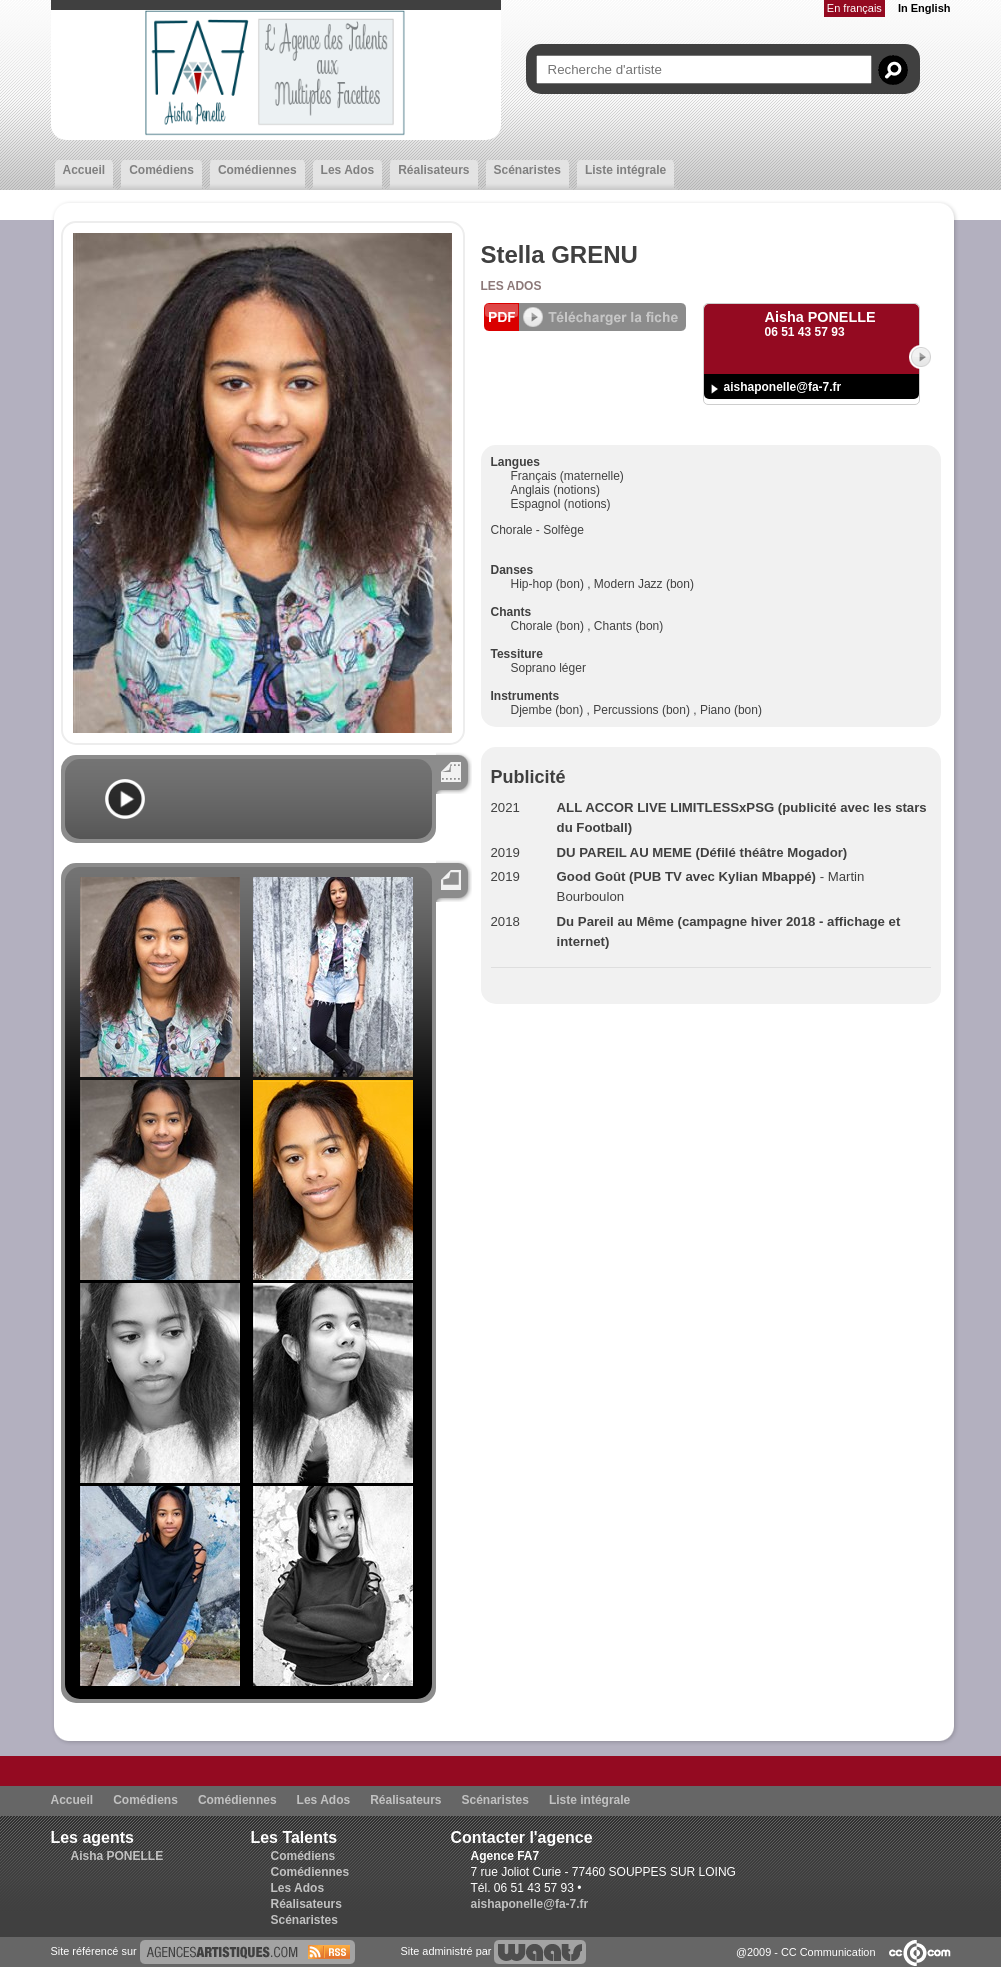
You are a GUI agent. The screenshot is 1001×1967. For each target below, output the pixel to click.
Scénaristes (527, 170)
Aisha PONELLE (117, 1856)
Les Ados (348, 170)
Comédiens (161, 170)
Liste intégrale (625, 170)
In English (924, 8)
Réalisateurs (433, 170)
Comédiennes (257, 170)
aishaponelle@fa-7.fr (783, 387)
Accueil (84, 170)
